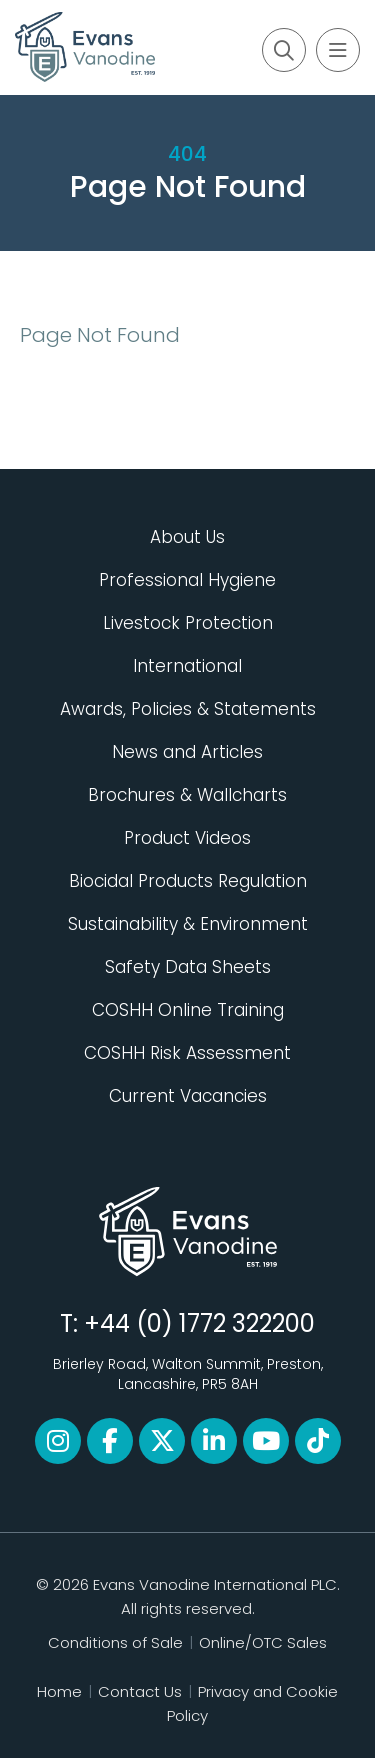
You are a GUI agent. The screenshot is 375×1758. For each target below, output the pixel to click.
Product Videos (187, 838)
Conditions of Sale (115, 1642)
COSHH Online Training (188, 1010)
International (187, 666)
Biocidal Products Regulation (188, 881)
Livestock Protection (188, 623)
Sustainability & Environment (188, 924)
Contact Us (140, 1691)
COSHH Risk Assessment (187, 1053)
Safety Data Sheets (188, 967)
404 (187, 154)
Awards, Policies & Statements (188, 709)
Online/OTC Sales (263, 1642)
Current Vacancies (188, 1096)
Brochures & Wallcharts (187, 795)
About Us (187, 537)
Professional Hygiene (187, 580)
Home (59, 1691)
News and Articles (187, 752)
